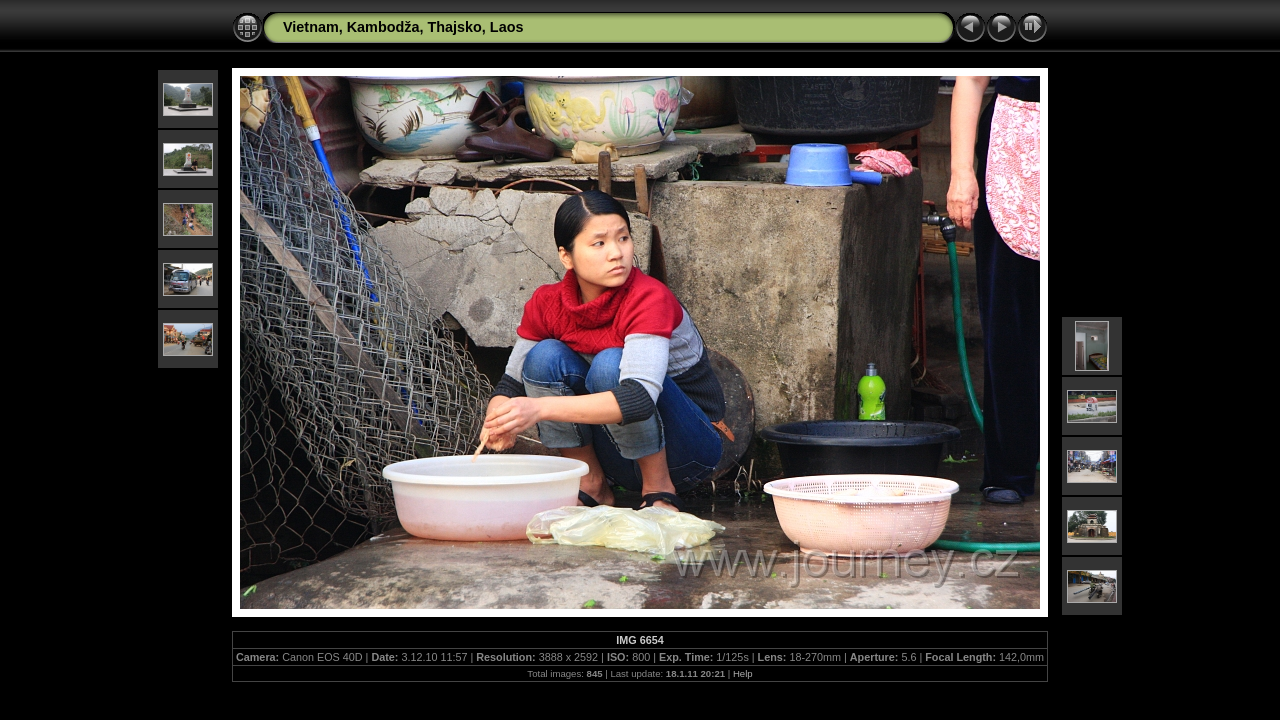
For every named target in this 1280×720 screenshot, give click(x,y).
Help (743, 673)
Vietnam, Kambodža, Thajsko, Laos (403, 27)
